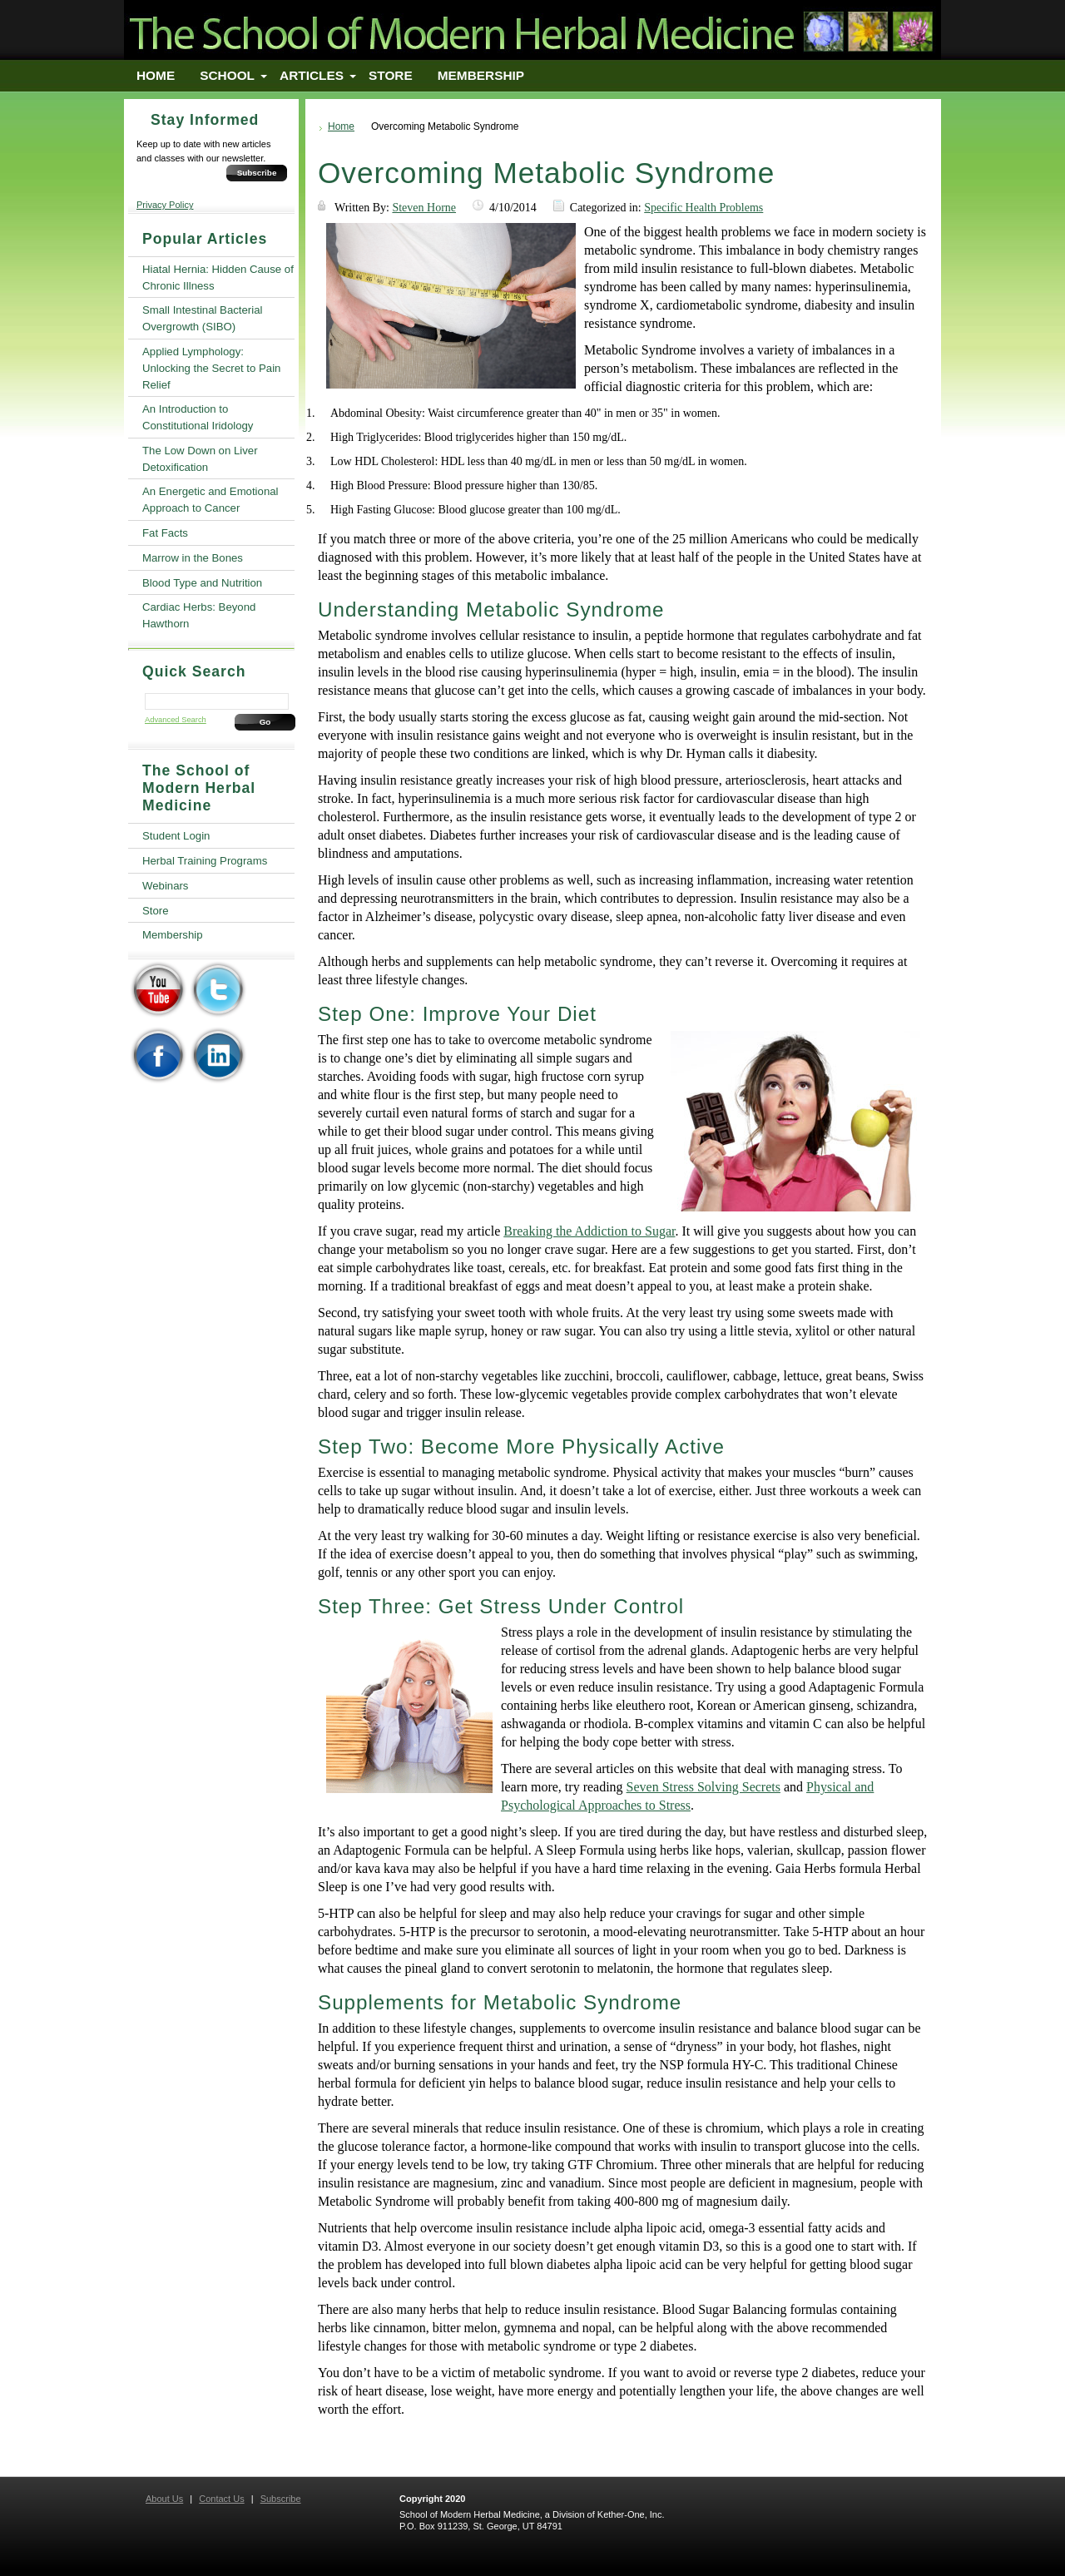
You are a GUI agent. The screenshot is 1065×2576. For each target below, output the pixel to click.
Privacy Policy (164, 205)
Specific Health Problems (703, 207)
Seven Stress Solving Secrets (703, 1787)
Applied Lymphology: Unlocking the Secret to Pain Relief (211, 368)
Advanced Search (175, 720)
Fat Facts (165, 533)
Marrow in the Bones (192, 558)
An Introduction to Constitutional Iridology (197, 417)
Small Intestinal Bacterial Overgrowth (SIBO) (202, 318)
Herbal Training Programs (204, 861)
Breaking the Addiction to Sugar (589, 1231)
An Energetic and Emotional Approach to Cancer (210, 499)
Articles (312, 75)
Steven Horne (424, 207)
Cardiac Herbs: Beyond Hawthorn (198, 615)
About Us (164, 2499)
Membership (481, 75)
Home (155, 75)
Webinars (165, 885)
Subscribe (257, 172)
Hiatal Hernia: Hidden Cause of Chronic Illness (218, 277)
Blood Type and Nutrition (202, 583)
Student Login (176, 836)
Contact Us (221, 2499)
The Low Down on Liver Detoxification (200, 458)
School (227, 75)
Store (391, 75)
